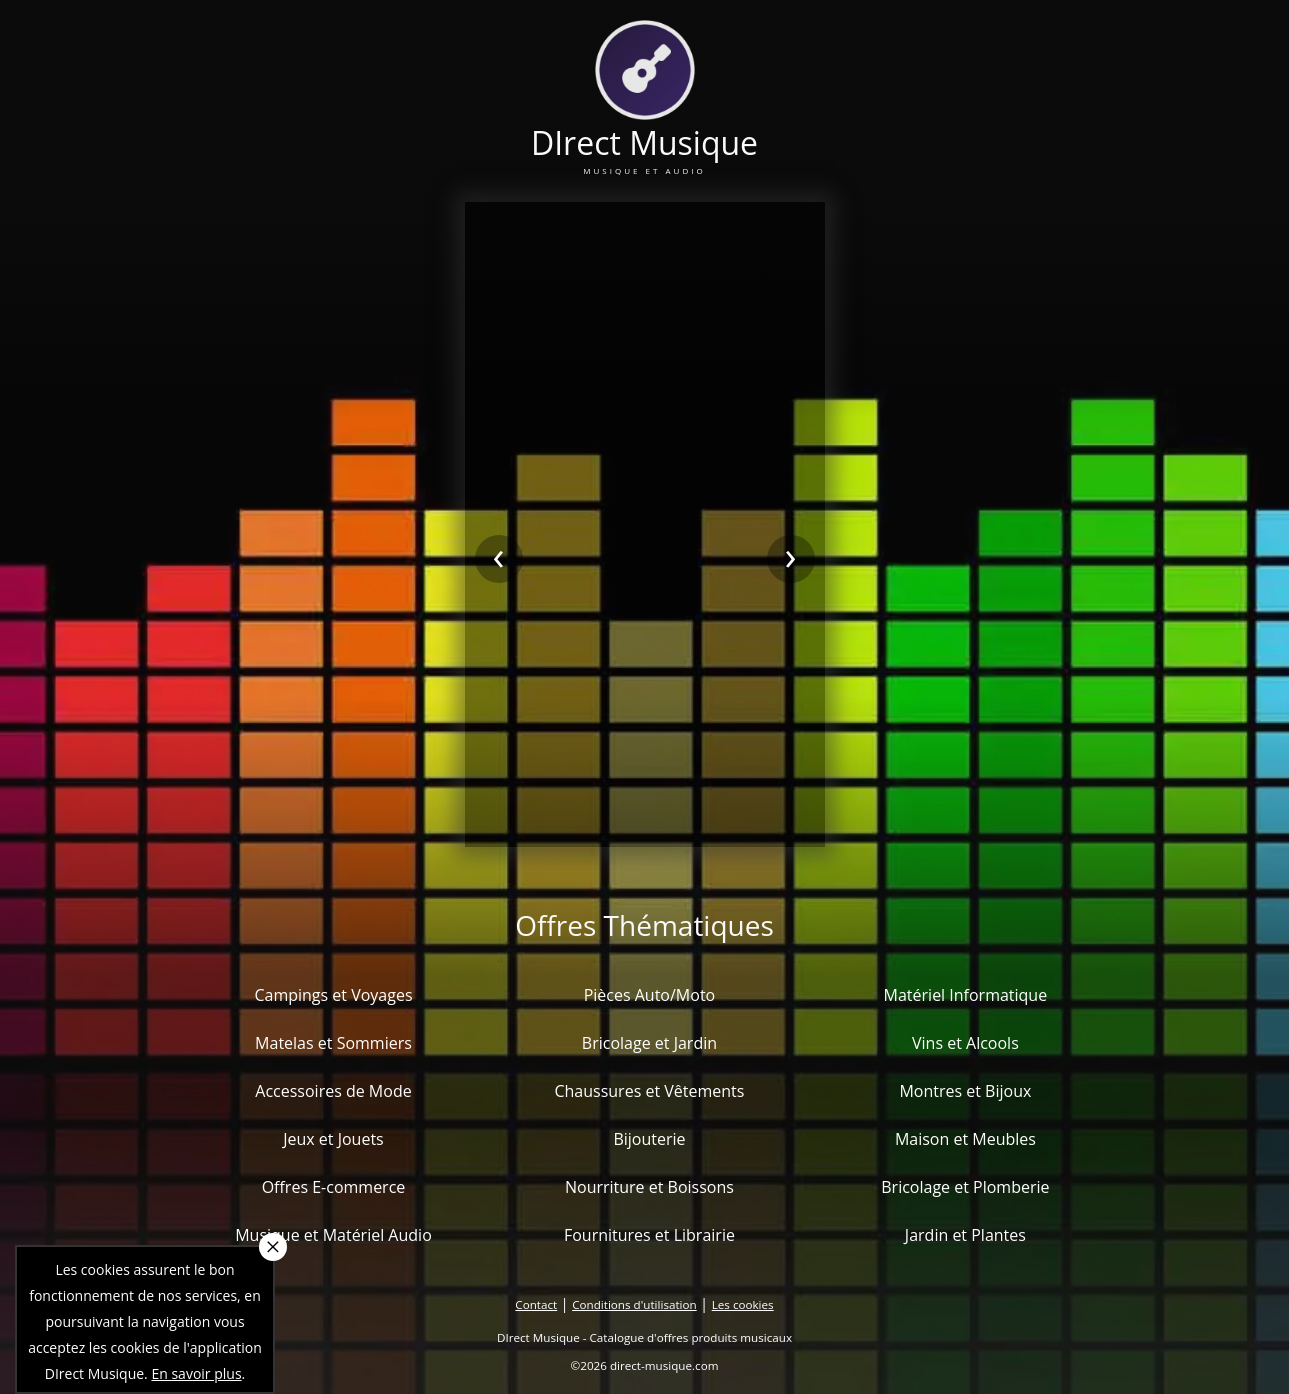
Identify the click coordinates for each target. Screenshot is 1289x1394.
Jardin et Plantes (965, 1235)
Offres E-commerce (334, 1187)
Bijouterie (649, 1139)
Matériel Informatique (966, 995)
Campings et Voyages (333, 995)
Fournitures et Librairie (649, 1235)
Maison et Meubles (965, 1139)
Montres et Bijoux (965, 1091)
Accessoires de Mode (333, 1091)
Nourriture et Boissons (649, 1187)
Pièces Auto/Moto (650, 995)
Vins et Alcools (965, 1043)
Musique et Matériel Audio (333, 1235)
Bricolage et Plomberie (965, 1187)
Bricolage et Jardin (649, 1043)
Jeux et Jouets (333, 1139)
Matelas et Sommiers (333, 1043)
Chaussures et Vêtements (649, 1091)
